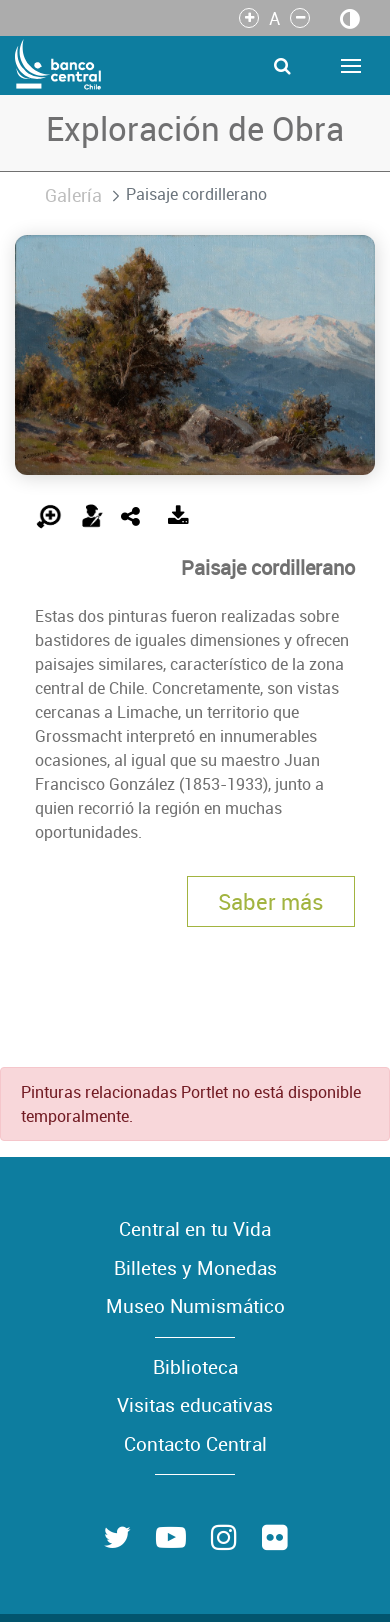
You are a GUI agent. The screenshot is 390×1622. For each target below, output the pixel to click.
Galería (73, 195)
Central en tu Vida (195, 1229)
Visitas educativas (195, 1405)
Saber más (271, 901)
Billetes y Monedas (195, 1268)
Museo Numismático (195, 1306)
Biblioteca (195, 1367)
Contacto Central (195, 1444)
